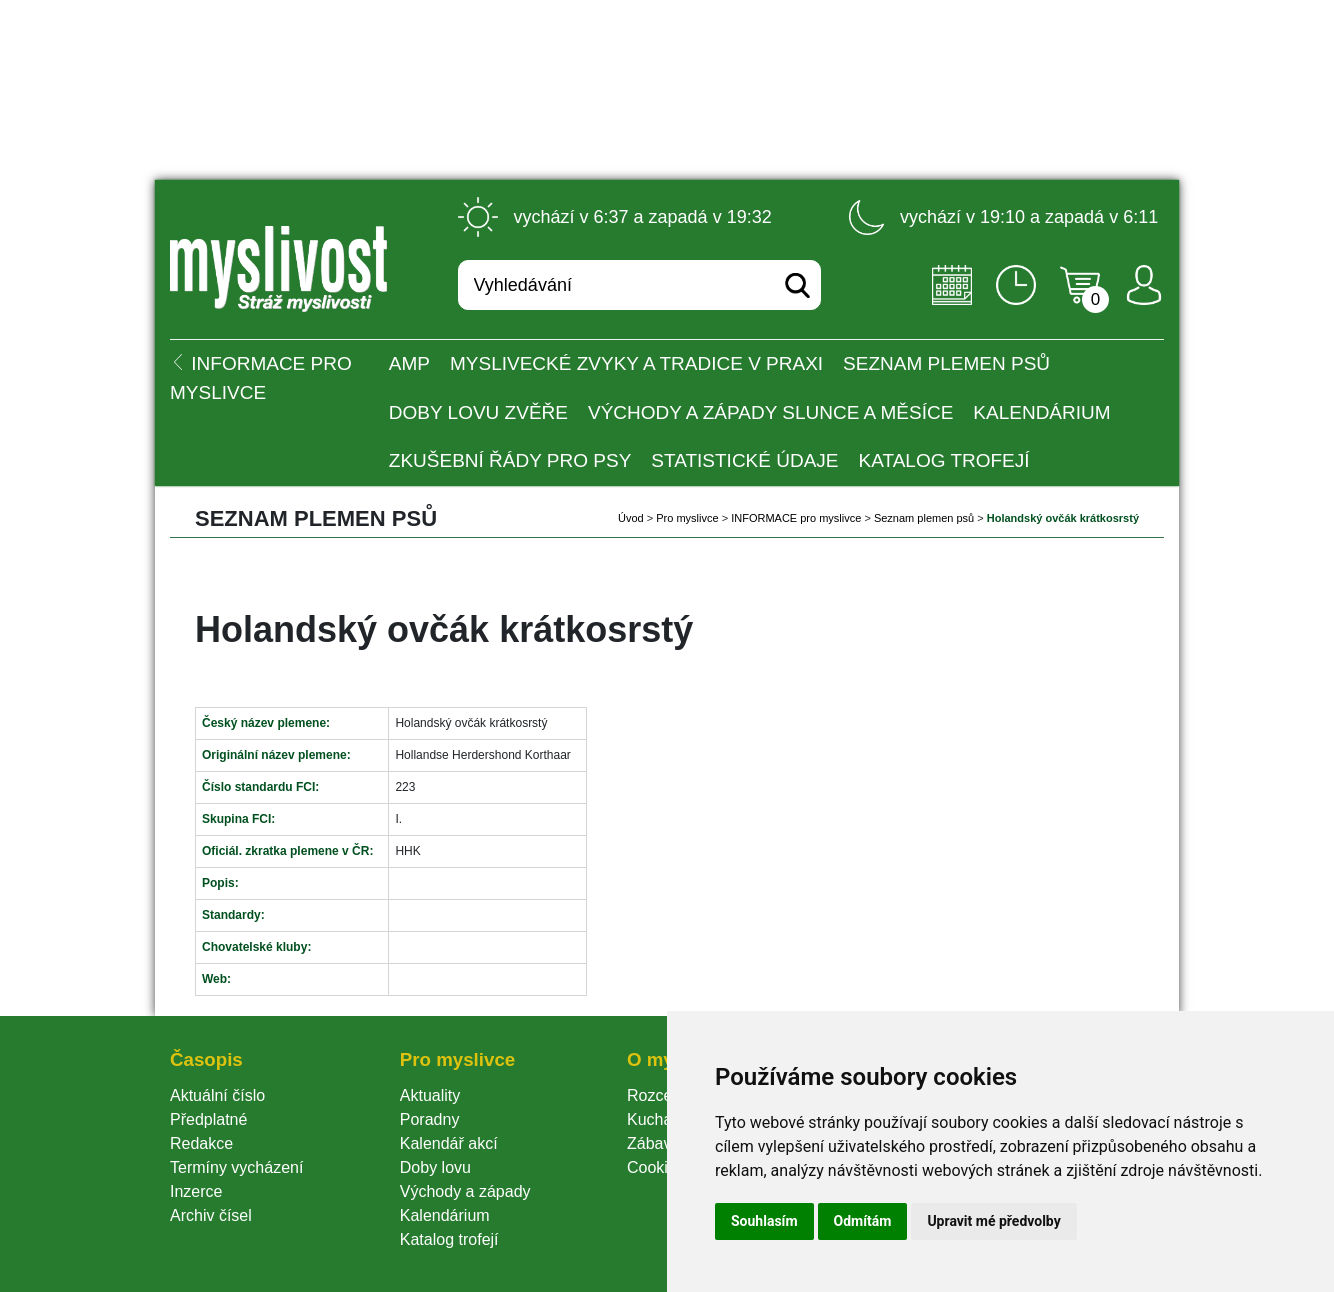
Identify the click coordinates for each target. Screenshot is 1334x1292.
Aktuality (430, 1095)
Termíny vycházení (236, 1167)
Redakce (201, 1143)
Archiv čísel (211, 1215)
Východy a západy (465, 1191)
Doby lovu (435, 1167)
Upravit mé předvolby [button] (993, 1221)
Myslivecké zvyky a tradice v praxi (636, 363)
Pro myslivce (687, 518)
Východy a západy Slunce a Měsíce (770, 412)
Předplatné (208, 1119)
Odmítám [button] (863, 1221)
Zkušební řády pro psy (510, 460)
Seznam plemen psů (946, 363)
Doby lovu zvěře (478, 412)
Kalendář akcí (449, 1143)
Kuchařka (661, 1119)
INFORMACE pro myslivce (796, 518)
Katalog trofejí (944, 460)
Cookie (656, 1167)
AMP (409, 363)
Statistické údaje (744, 460)
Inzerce (196, 1191)
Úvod (631, 518)
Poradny (430, 1119)
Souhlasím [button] (764, 1221)
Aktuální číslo (217, 1095)
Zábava (653, 1143)
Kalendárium (1041, 412)
